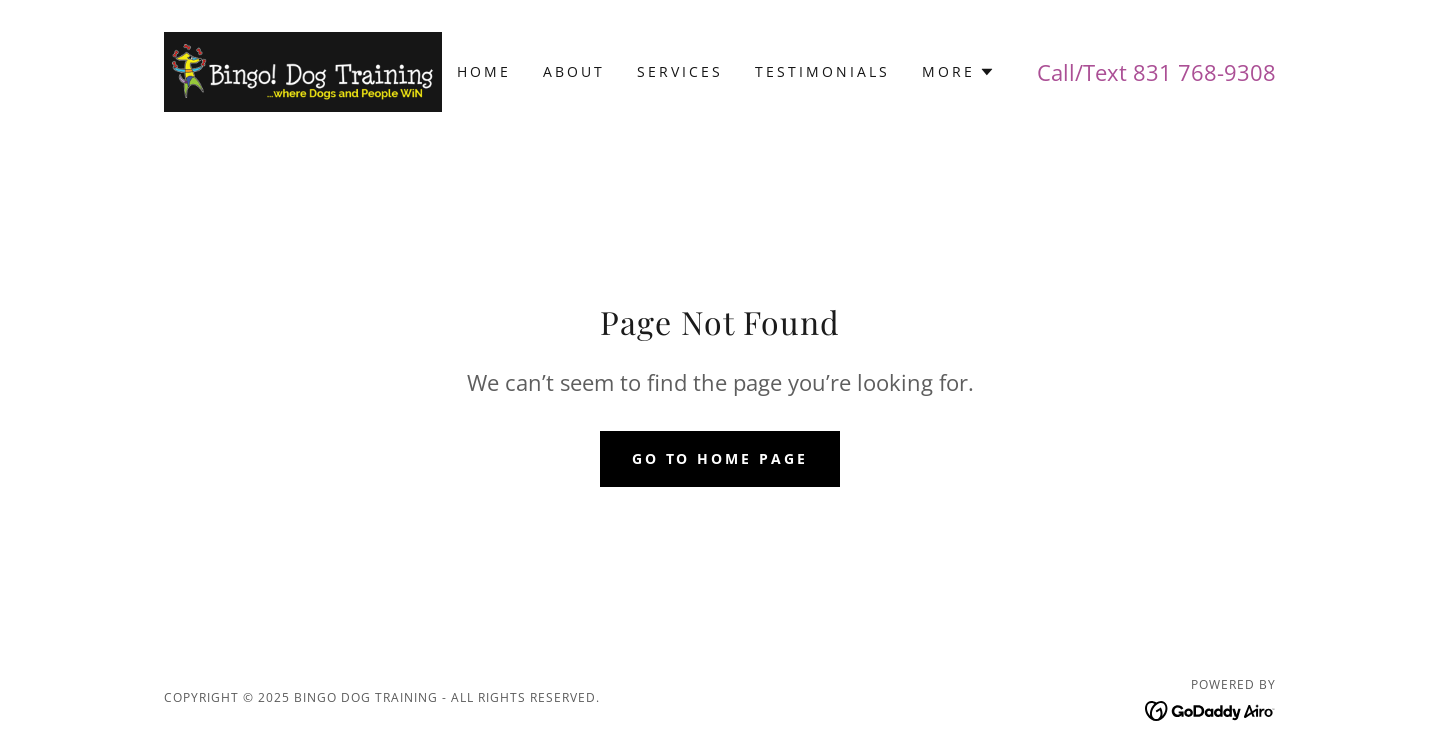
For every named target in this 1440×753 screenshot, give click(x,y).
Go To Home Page (720, 458)
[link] (303, 70)
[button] (958, 72)
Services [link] (680, 71)
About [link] (574, 71)
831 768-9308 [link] (1204, 72)
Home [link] (484, 71)
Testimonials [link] (822, 71)
